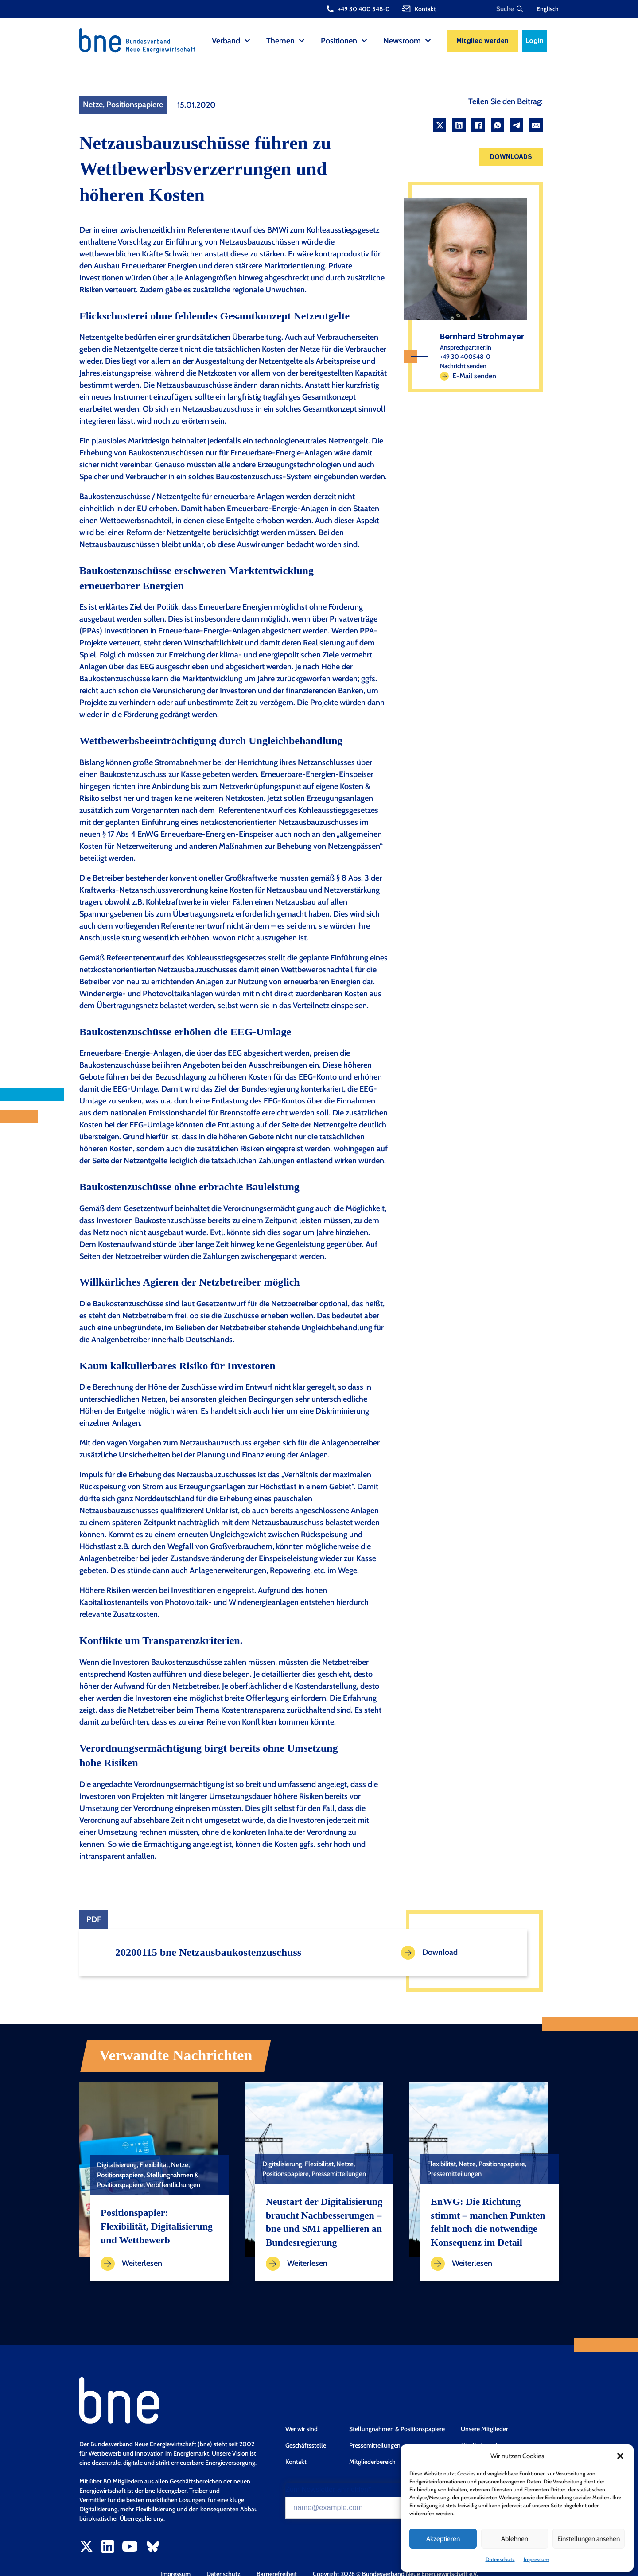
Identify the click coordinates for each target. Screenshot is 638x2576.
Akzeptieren (443, 2539)
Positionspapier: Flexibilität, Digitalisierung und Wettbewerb (157, 2226)
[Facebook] (478, 125)
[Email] (536, 125)
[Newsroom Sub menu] (428, 41)
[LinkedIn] (459, 125)
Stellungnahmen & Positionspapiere (397, 2429)
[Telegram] (516, 125)
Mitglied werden (482, 41)
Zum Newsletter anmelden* (328, 2489)
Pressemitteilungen (375, 2445)
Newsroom (402, 41)
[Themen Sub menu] (302, 41)
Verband (226, 41)
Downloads (511, 157)
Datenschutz (500, 2559)
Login (534, 41)
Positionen (339, 41)
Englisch (548, 9)
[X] (439, 125)
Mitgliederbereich (372, 2462)
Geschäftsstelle (305, 2445)
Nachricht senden (463, 366)
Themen (280, 41)
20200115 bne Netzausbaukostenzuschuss (208, 1952)
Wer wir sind (301, 2429)
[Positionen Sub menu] (364, 41)
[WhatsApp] (497, 125)
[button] (620, 2456)
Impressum (536, 2559)
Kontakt (296, 2462)
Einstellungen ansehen (588, 2539)
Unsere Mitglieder (484, 2429)
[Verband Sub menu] (247, 41)
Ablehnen (514, 2539)
